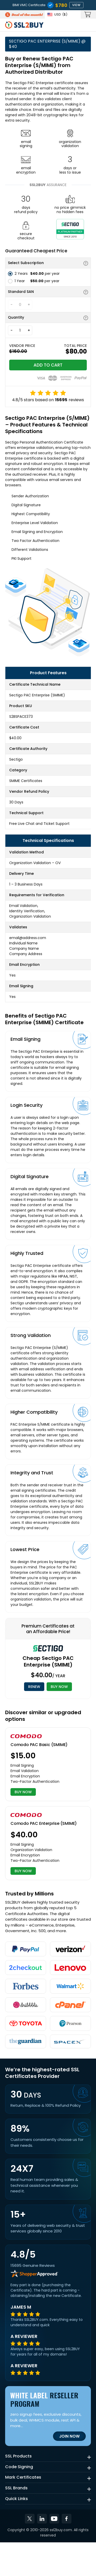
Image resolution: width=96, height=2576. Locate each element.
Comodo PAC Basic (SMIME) (39, 1745)
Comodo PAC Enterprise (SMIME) (43, 1823)
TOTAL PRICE (75, 345)
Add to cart (48, 365)
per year (37, 273)
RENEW (34, 1686)
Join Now (69, 2436)
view (76, 5)
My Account (75, 25)
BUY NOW (59, 1686)
